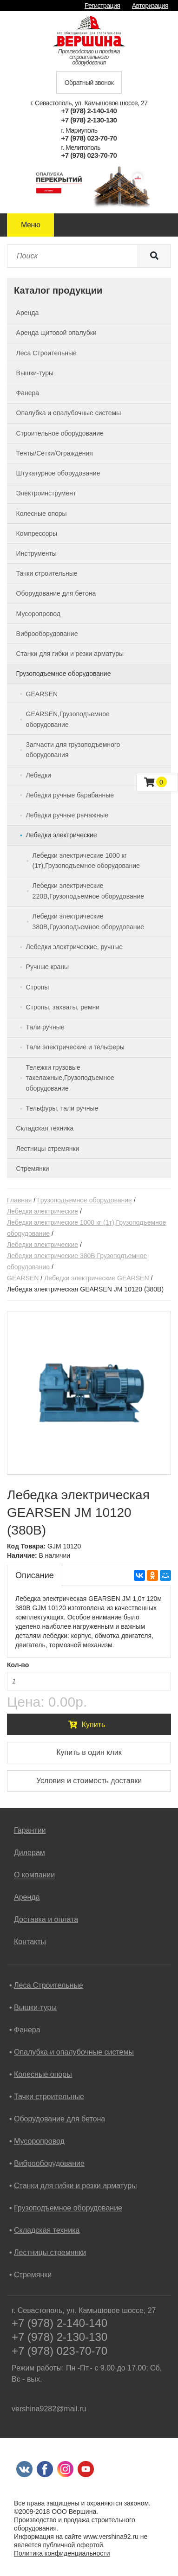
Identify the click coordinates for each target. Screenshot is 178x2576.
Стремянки (33, 2275)
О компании (34, 1875)
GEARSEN (23, 1278)
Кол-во (18, 1665)
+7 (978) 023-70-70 (89, 138)
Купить (86, 1724)
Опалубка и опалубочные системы (74, 2052)
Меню (30, 225)
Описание (34, 1575)
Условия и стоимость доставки (89, 1781)
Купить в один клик (89, 1752)
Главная (19, 1200)
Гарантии (30, 1830)
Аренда (27, 1897)
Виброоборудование (49, 2163)
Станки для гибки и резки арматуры (75, 2186)
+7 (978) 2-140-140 (89, 111)
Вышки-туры (35, 2007)
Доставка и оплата (46, 1919)
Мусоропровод (39, 2141)
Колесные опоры (43, 2074)
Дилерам (29, 1853)
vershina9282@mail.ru (49, 2409)
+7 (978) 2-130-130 (89, 120)
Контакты (30, 1942)
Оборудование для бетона (59, 2119)
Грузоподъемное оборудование (84, 1200)
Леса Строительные (48, 1985)
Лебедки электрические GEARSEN (96, 1278)
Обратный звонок (89, 82)
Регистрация (102, 5)
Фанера (27, 2030)
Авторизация (150, 5)
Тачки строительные (49, 2097)
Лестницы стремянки (50, 2252)
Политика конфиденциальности (62, 2553)
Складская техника (46, 2230)
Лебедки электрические (42, 1211)
